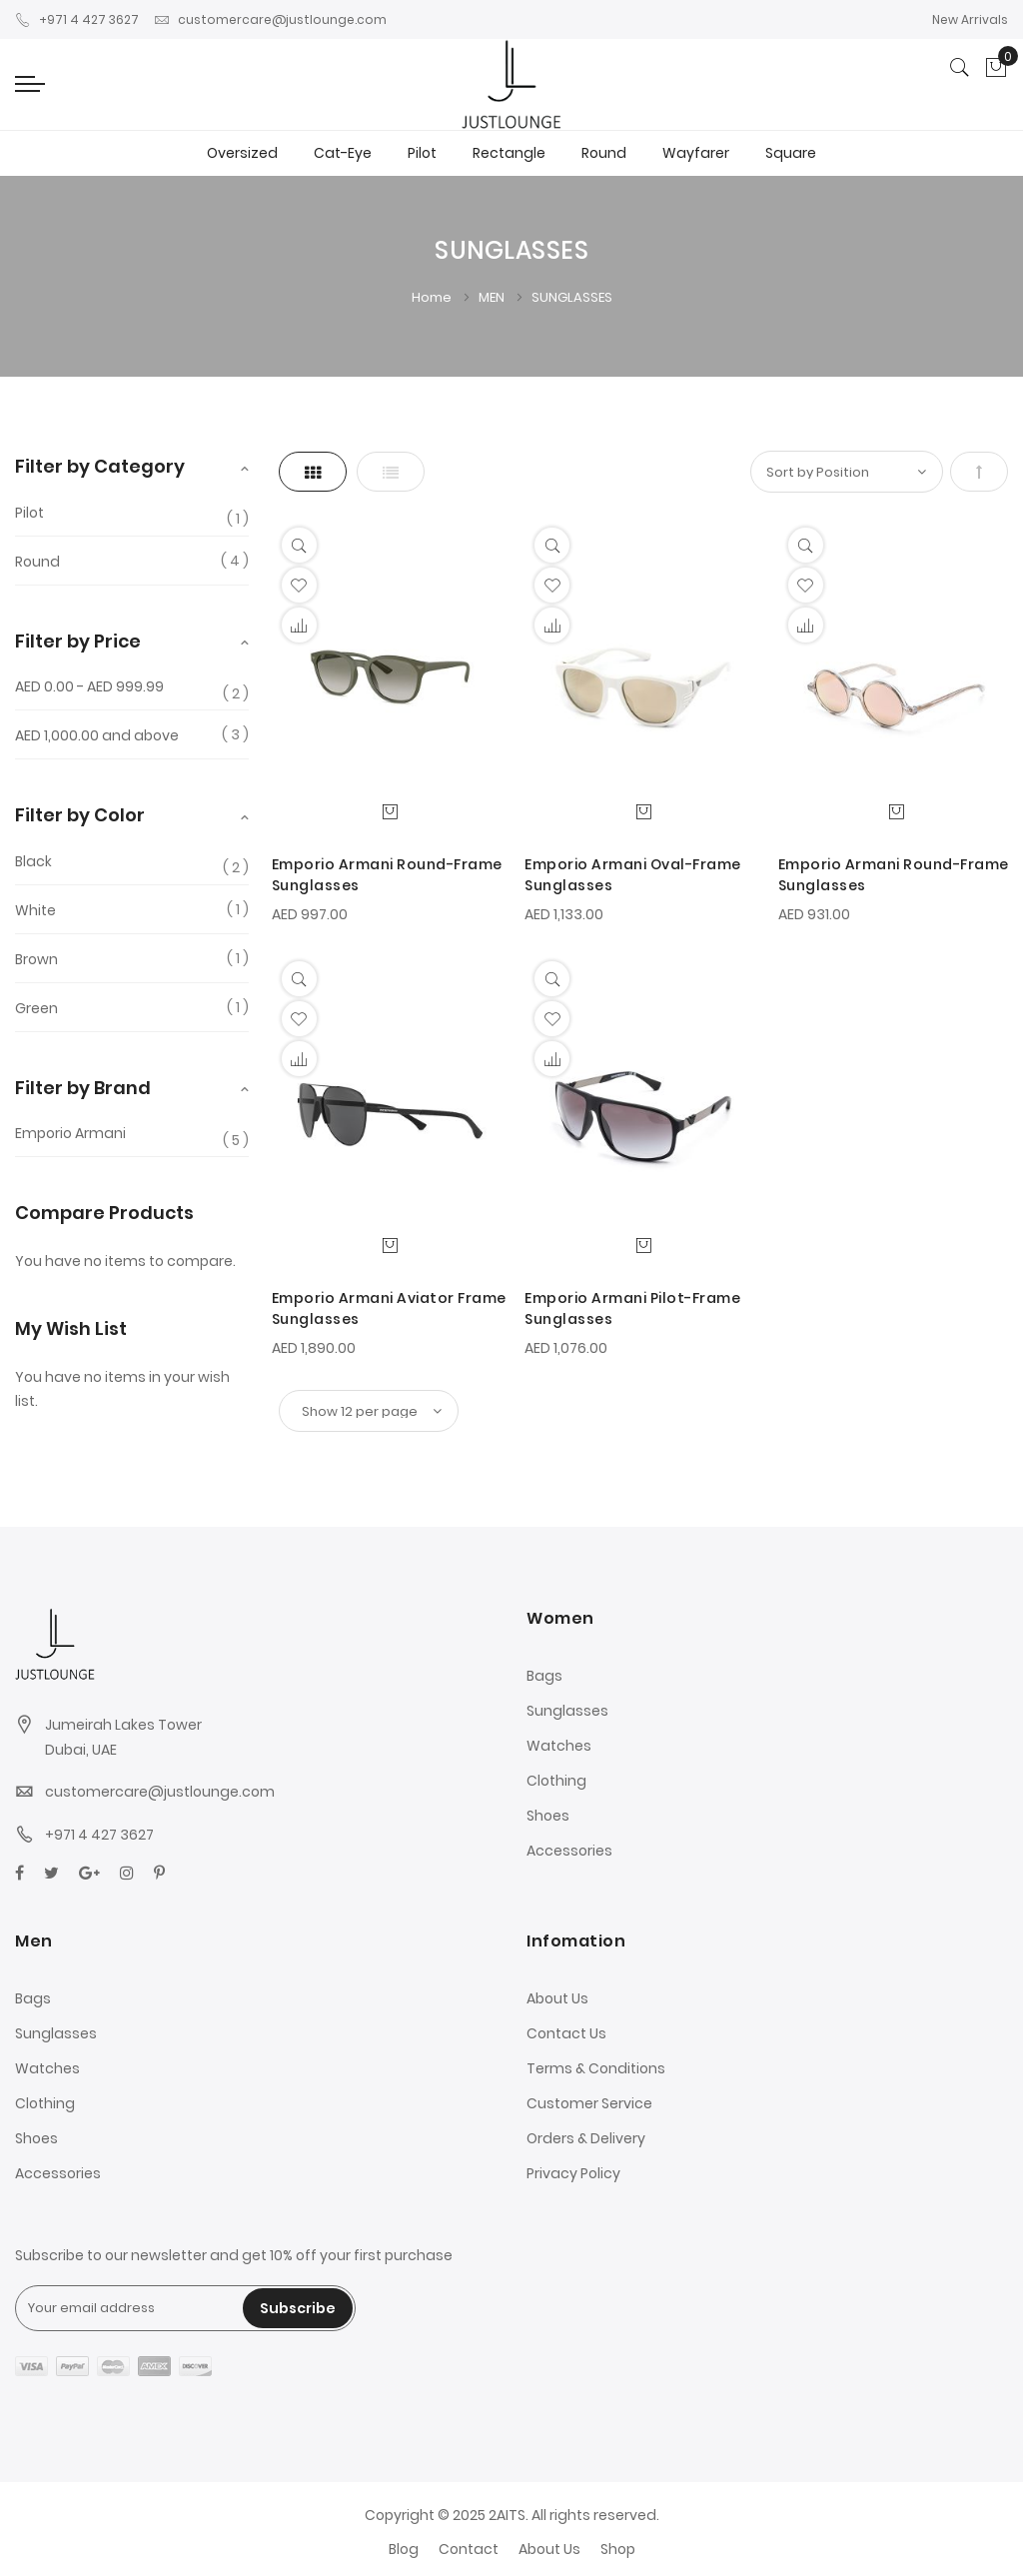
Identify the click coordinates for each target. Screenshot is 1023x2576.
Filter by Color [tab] (80, 814)
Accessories (569, 1851)
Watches (558, 1746)
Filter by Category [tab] (100, 466)
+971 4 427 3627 (77, 19)
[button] (299, 585)
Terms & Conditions (595, 2068)
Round (603, 153)
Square (790, 153)
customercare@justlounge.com (270, 19)
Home (433, 297)
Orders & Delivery (585, 2138)
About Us (557, 1998)
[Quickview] (299, 545)
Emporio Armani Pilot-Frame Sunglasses (632, 1308)
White (35, 910)
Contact (469, 2549)
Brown (36, 959)
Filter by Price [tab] (78, 641)
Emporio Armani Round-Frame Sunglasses (387, 874)
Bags (544, 1676)
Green (36, 1008)
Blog (404, 2549)
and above (97, 735)
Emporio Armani (70, 1133)
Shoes (547, 1816)
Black (33, 861)
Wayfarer (695, 153)
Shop (617, 2549)
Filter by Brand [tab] (83, 1087)
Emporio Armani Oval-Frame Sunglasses (632, 874)
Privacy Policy (573, 2173)
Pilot (422, 153)
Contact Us (566, 2033)
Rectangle (509, 153)
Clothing (556, 1781)
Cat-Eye (343, 153)
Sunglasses (567, 1711)
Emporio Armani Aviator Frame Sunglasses (389, 1308)
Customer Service (589, 2103)
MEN (493, 297)
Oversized (242, 153)
